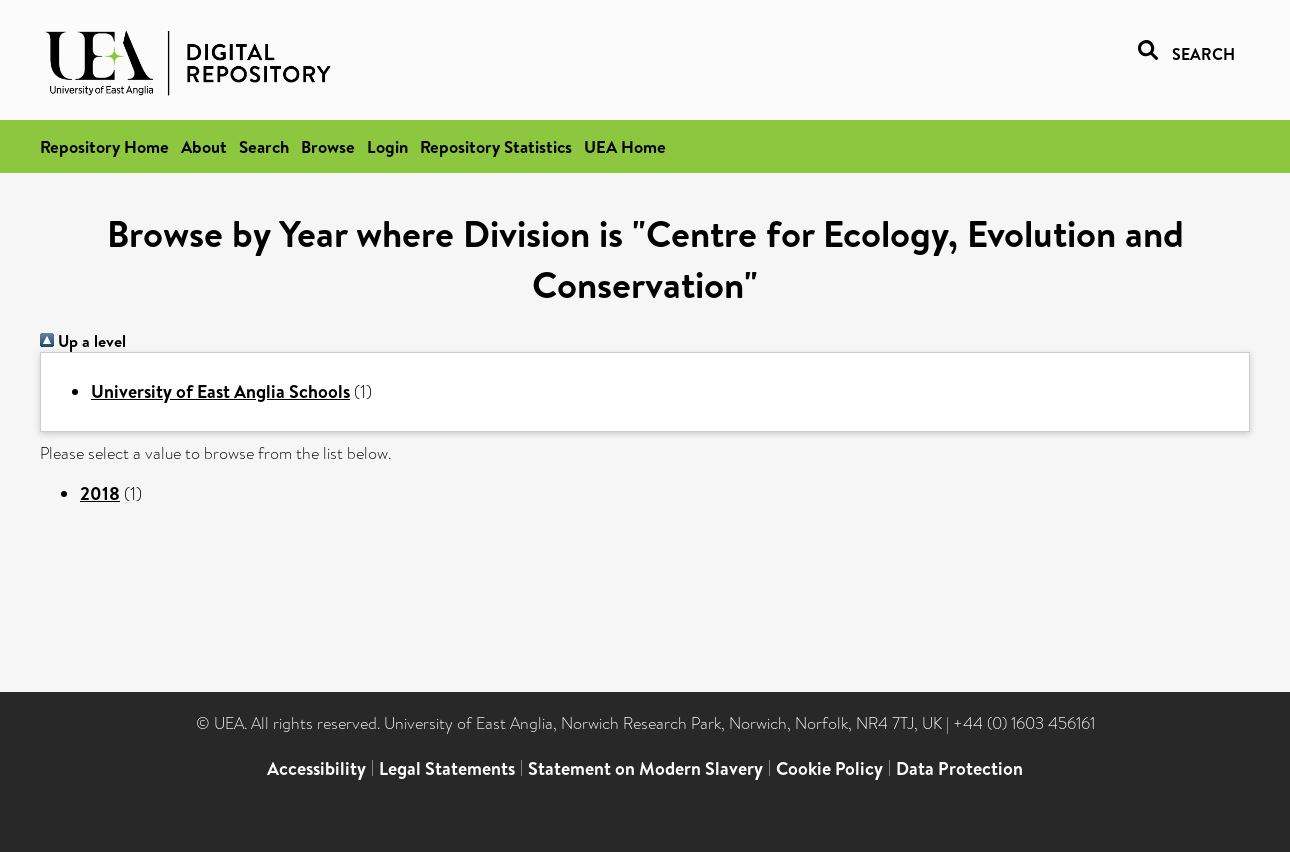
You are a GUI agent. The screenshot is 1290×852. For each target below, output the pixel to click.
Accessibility (316, 768)
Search (264, 146)
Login (387, 146)
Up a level (83, 341)
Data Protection (959, 768)
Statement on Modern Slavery (645, 768)
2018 (100, 493)
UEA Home (625, 146)
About (204, 146)
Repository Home (104, 146)
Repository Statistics (496, 146)
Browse (328, 146)
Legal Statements (447, 768)
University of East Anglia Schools (220, 391)
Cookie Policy (829, 768)
